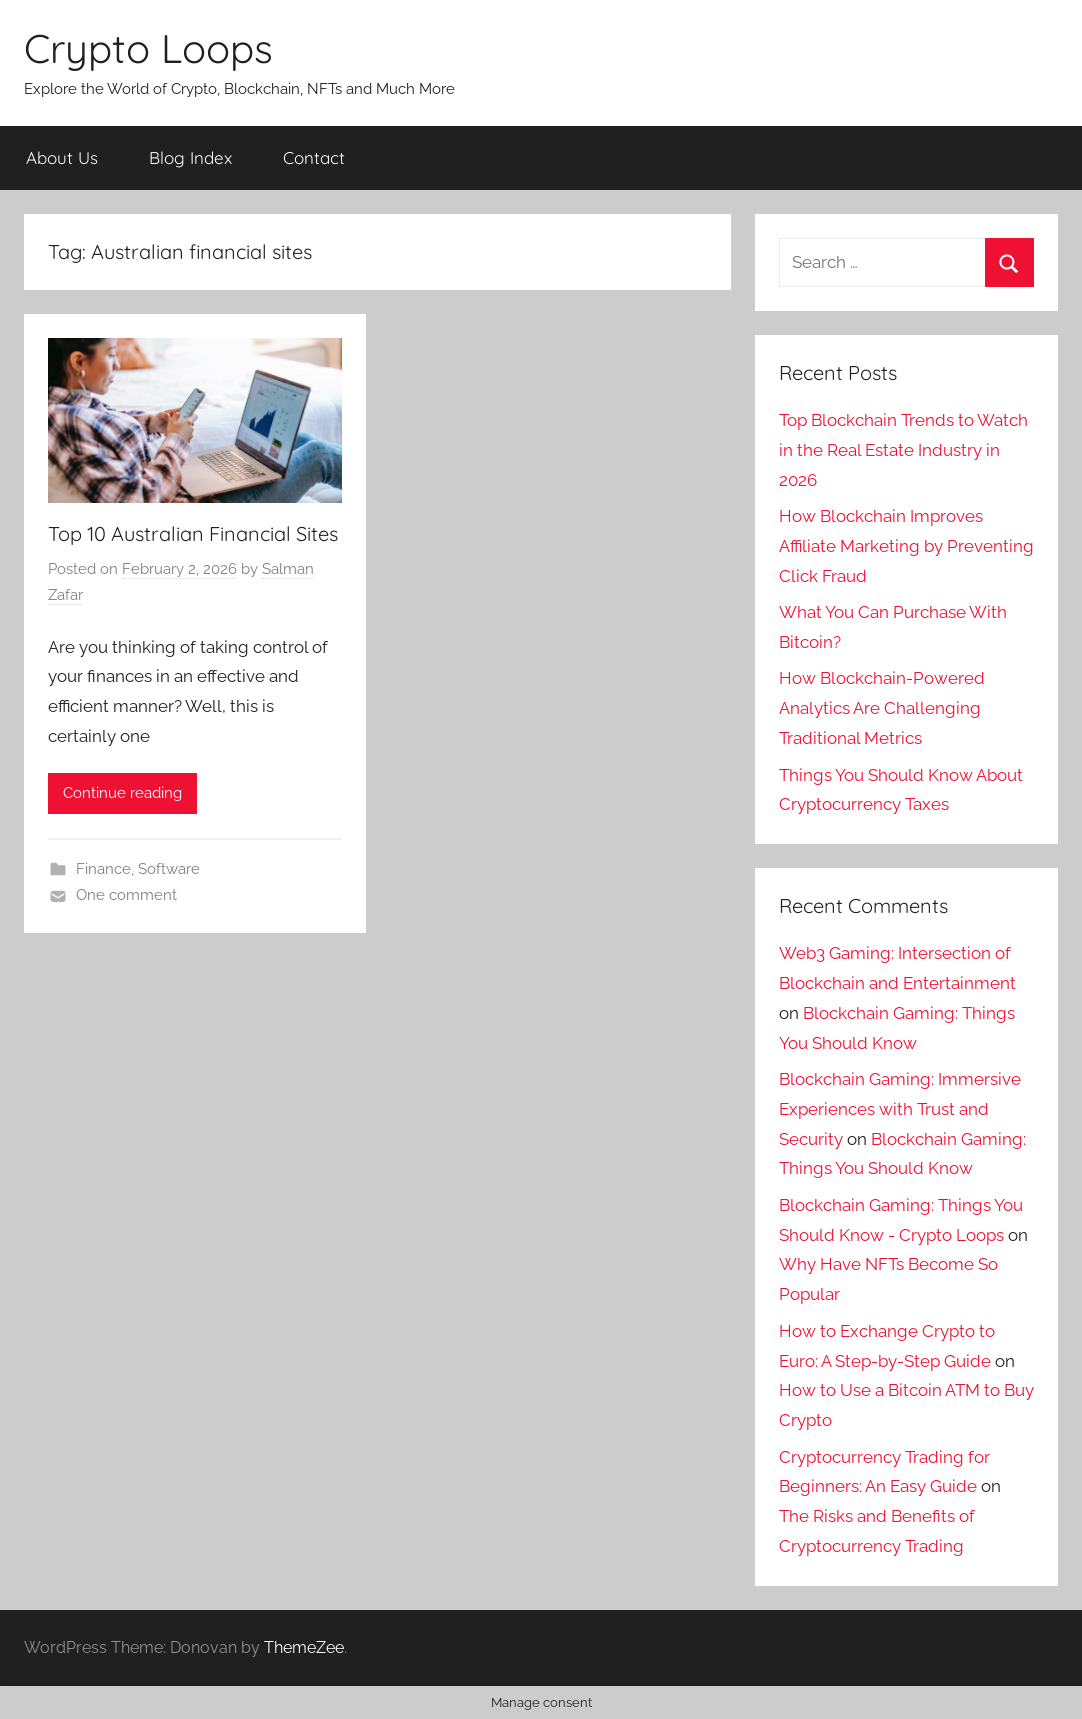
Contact (314, 157)
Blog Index (190, 157)
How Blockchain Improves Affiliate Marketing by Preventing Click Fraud (906, 546)
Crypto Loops (148, 48)
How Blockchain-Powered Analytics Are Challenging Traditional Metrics (882, 708)
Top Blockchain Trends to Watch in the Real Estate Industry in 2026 (903, 450)
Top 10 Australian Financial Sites (193, 533)
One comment (126, 895)
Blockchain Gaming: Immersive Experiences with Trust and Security (900, 1109)
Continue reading (122, 793)
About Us (62, 157)
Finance (103, 869)
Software (169, 869)
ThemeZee (304, 1647)
